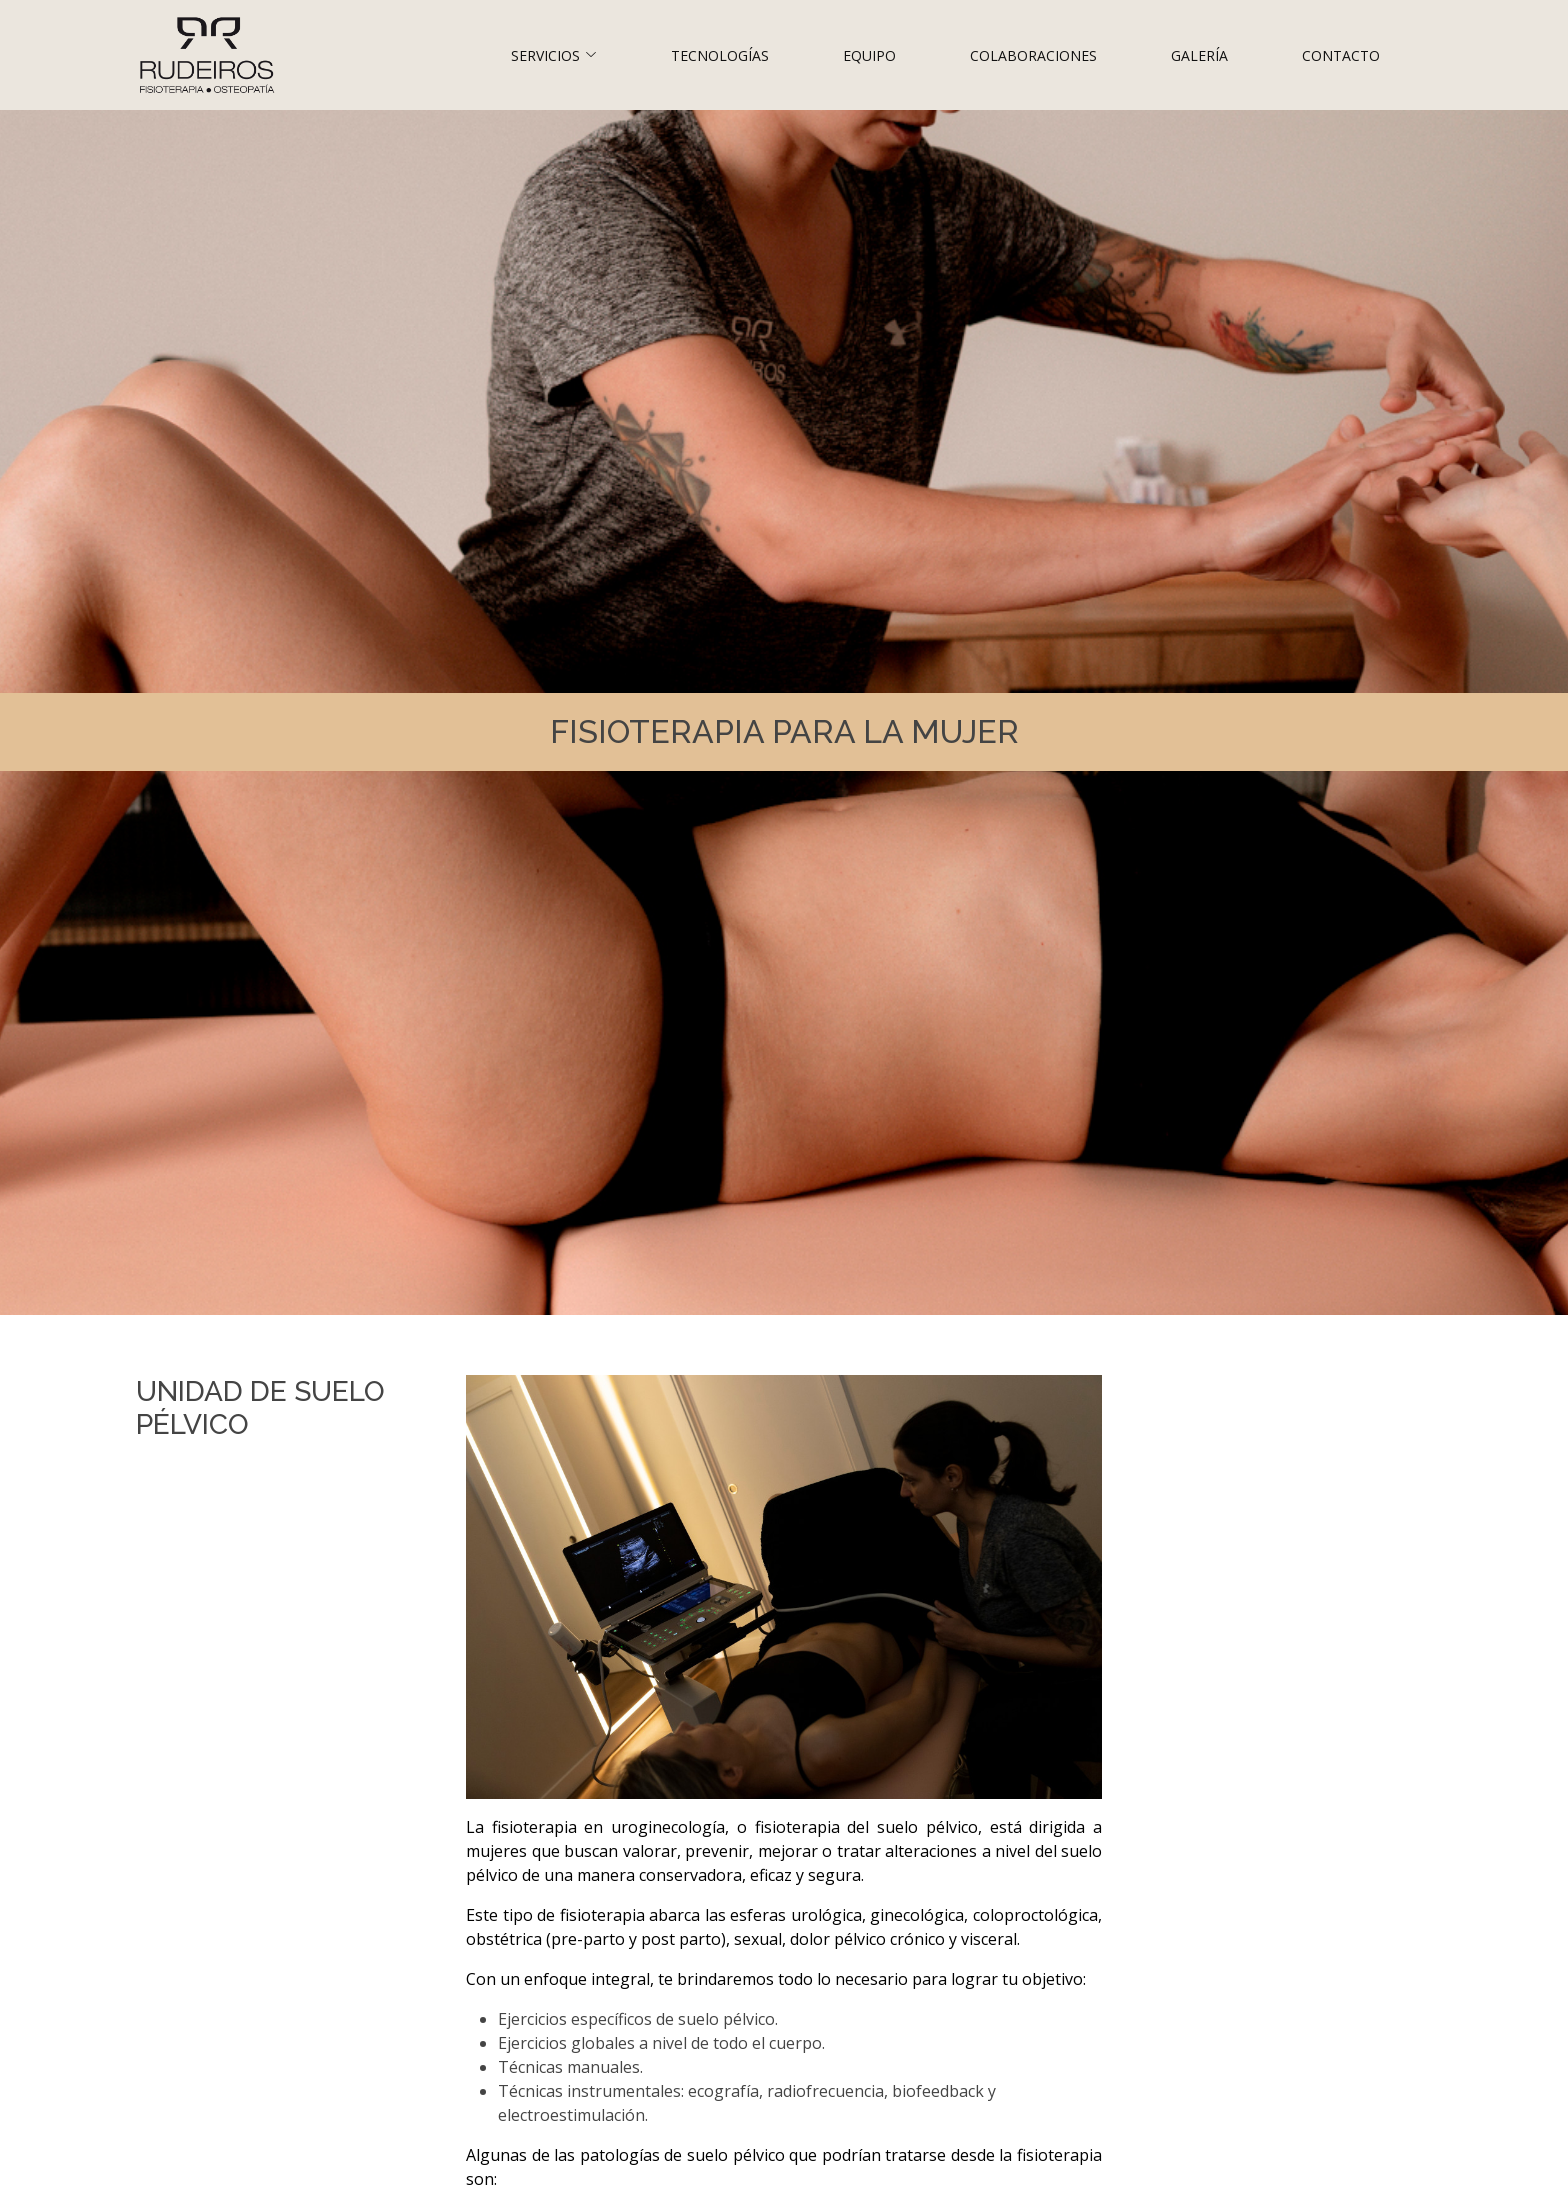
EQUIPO (869, 55)
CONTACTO (1341, 55)
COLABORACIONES (1033, 55)
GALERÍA (1199, 55)
